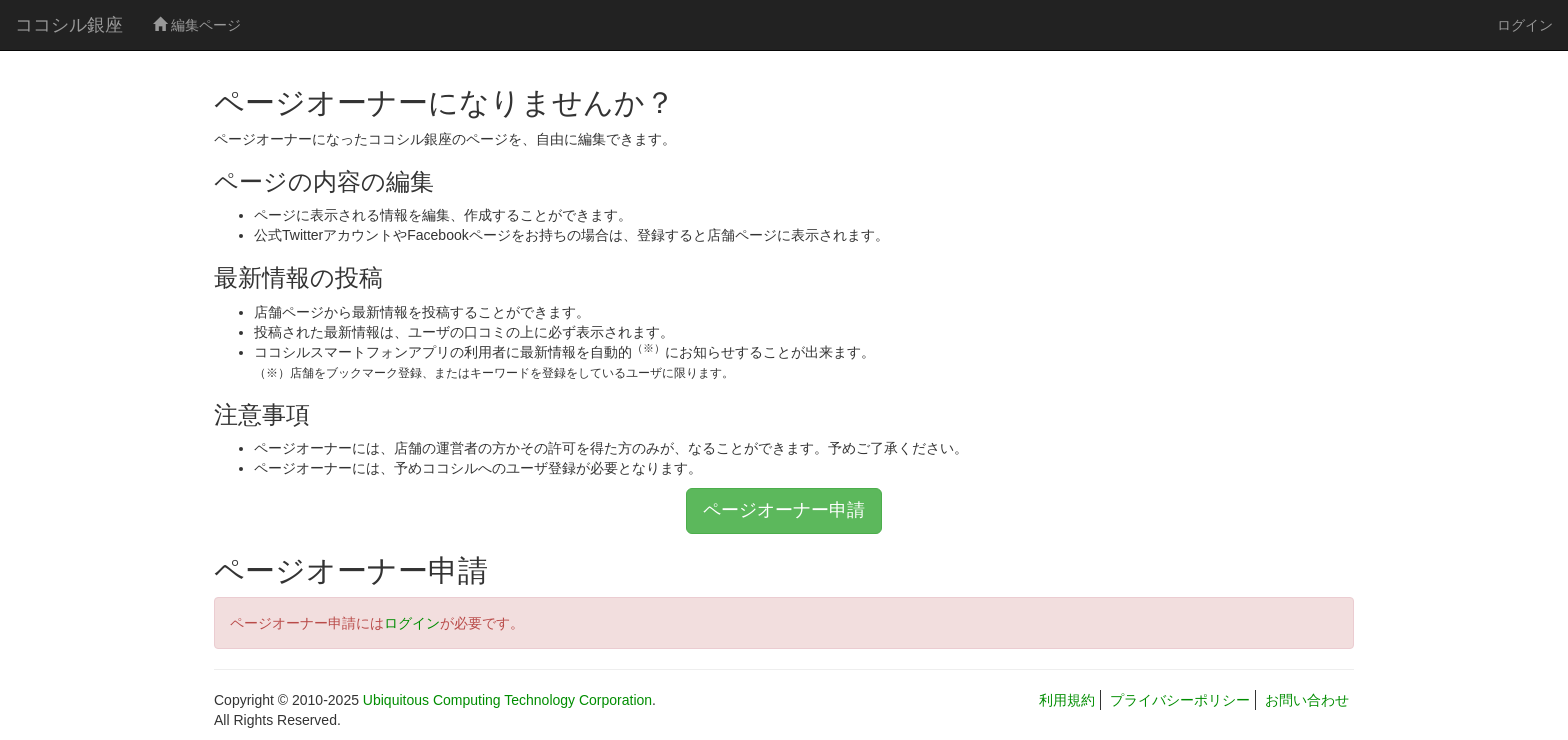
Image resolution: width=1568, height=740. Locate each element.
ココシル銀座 (69, 25)
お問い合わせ (1307, 700)
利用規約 (1067, 700)
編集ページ (197, 25)
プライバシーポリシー (1180, 700)
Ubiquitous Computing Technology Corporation (507, 700)
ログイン (1525, 25)
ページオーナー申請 (784, 510)
